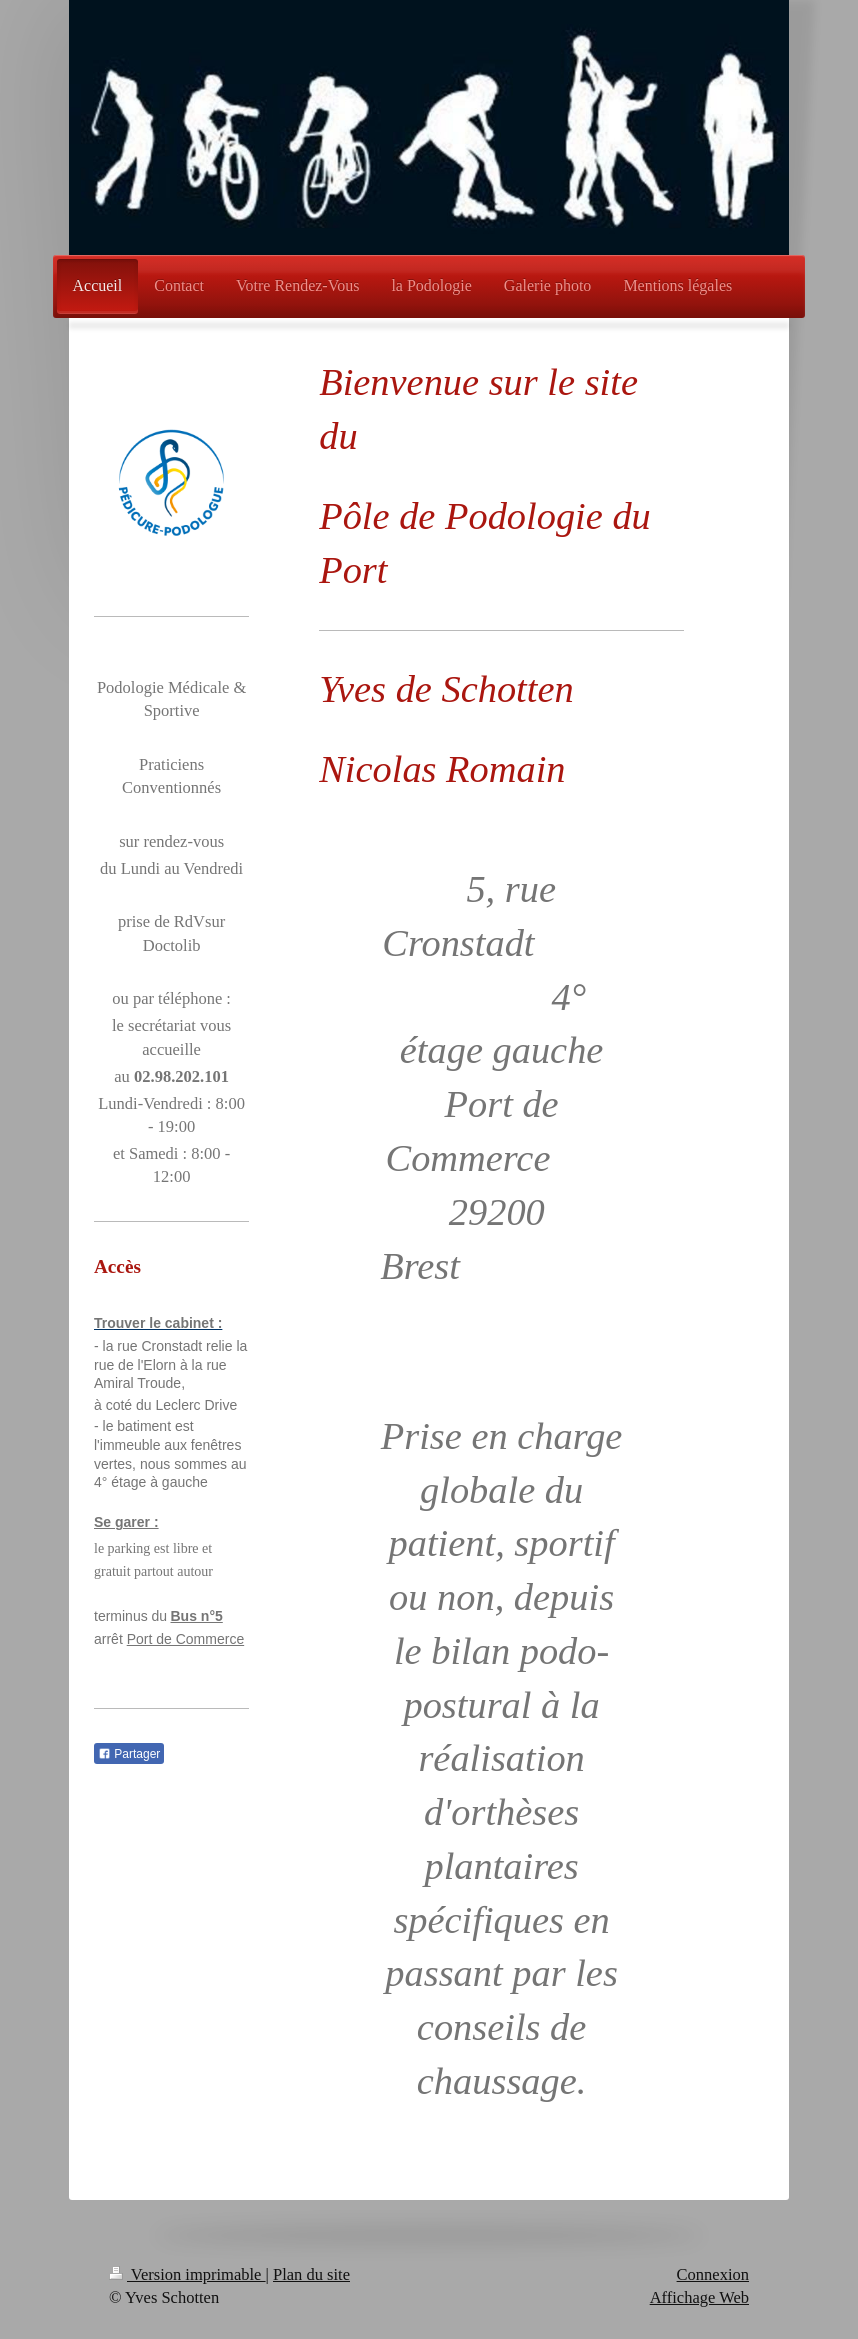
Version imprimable (187, 2274)
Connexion (713, 2274)
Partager (129, 1754)
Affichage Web (699, 2297)
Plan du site (311, 2274)
